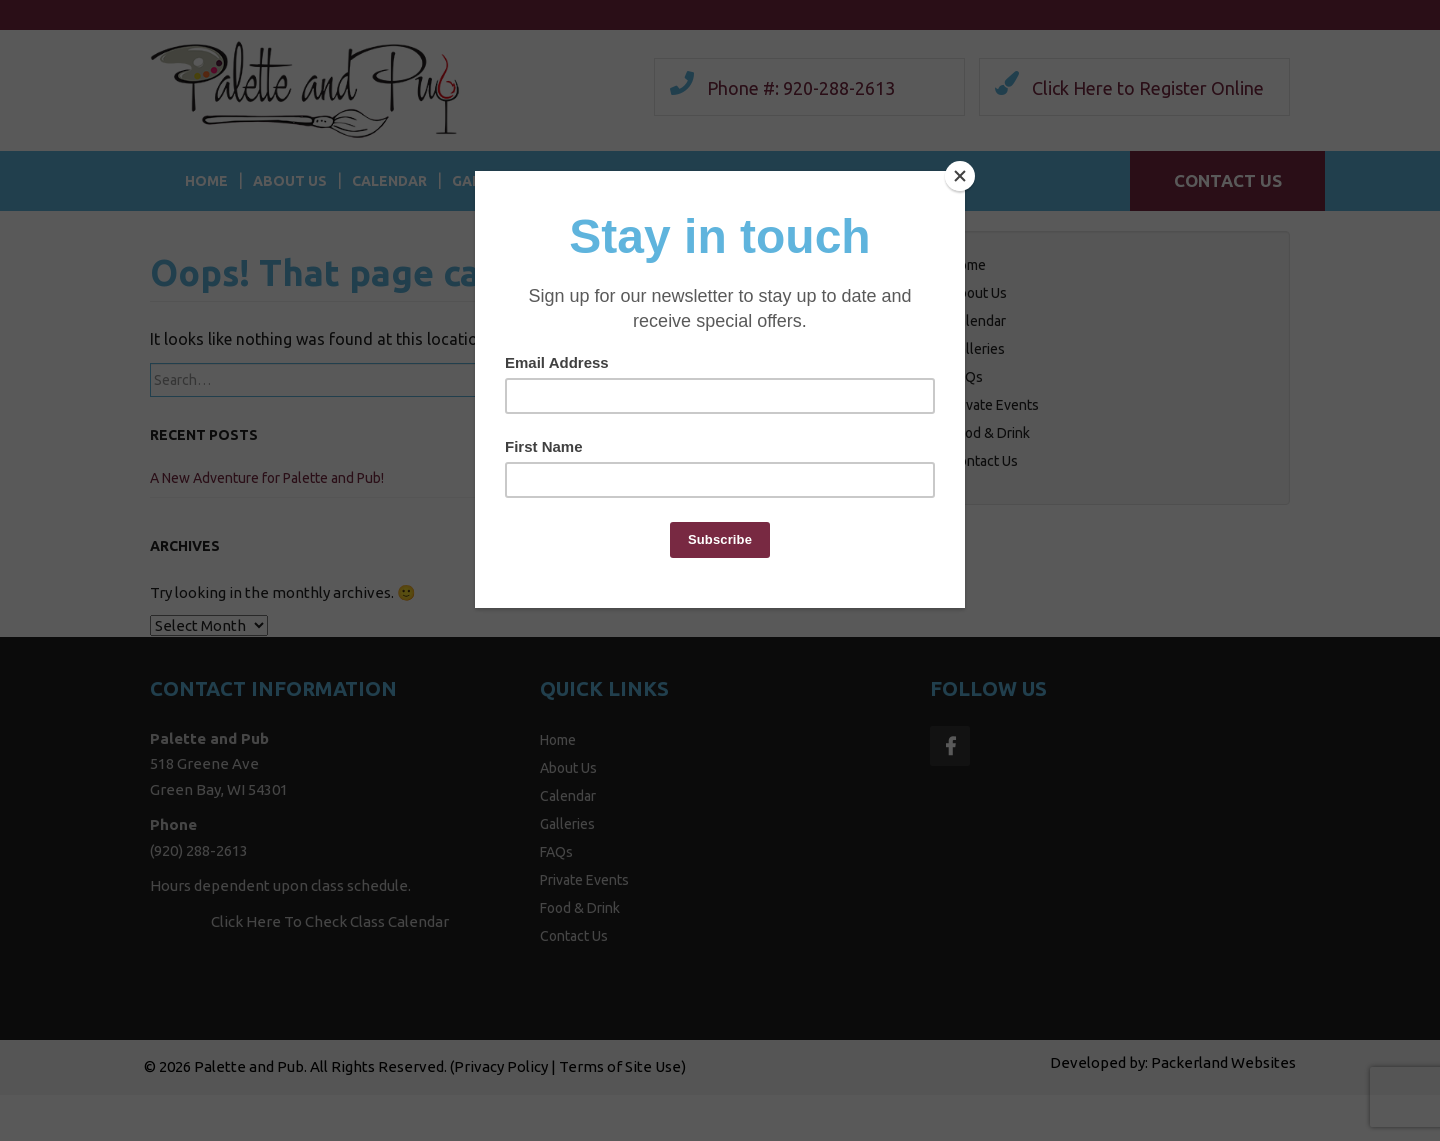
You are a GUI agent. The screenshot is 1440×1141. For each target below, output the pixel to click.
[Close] (960, 176)
